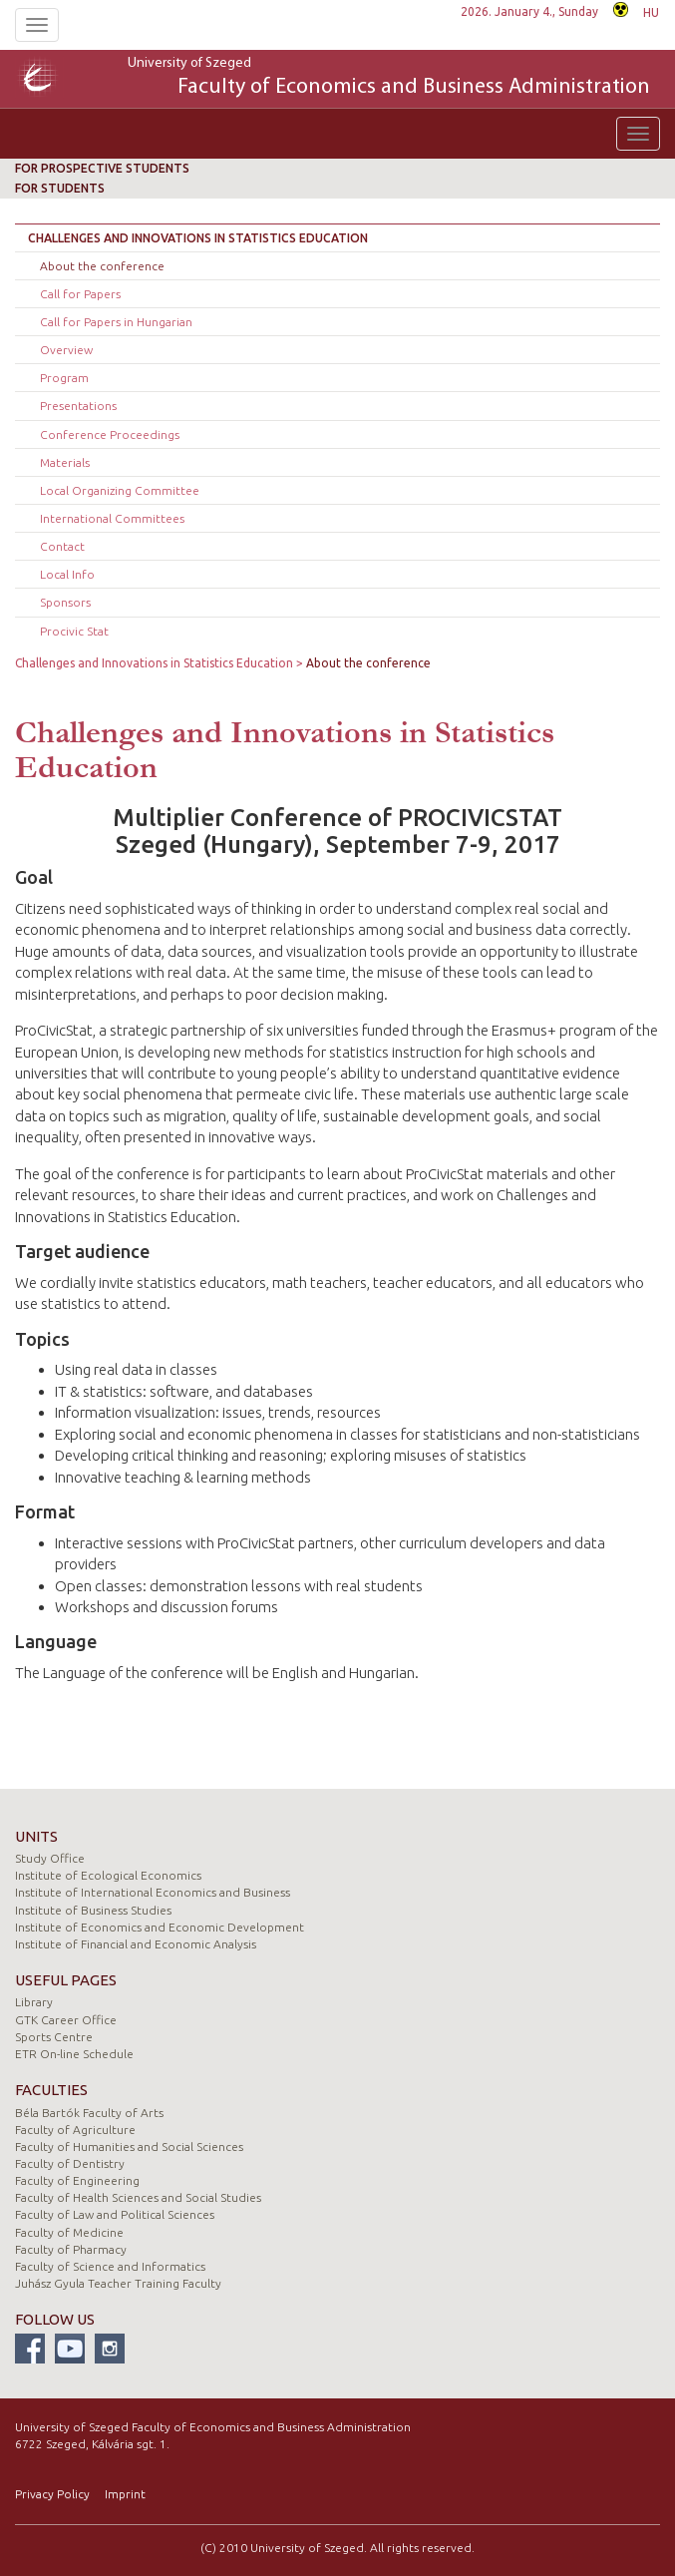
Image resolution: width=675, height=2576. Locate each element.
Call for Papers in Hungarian (116, 321)
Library (34, 2001)
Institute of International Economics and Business (152, 1892)
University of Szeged (389, 78)
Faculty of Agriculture (75, 2129)
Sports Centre (54, 2036)
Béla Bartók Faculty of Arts (89, 2112)
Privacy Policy (52, 2493)
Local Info (67, 574)
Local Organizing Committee (119, 490)
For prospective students (102, 168)
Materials (65, 462)
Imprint (125, 2493)
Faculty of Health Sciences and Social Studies (138, 2197)
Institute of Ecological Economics (108, 1875)
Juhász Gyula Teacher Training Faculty (118, 2283)
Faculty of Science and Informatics (110, 2266)
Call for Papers (80, 293)
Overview (66, 349)
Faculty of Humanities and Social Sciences (129, 2146)
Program (64, 377)
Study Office (50, 1858)
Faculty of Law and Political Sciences (114, 2214)
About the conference (102, 265)
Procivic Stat (74, 631)
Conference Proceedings (109, 434)
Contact (62, 546)
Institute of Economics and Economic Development (159, 1927)
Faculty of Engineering (77, 2180)
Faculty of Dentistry (70, 2163)
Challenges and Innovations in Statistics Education (198, 237)
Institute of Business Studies (93, 1910)
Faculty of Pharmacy (71, 2249)
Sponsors (65, 602)
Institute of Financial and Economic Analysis (135, 1943)
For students (60, 188)
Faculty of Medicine (69, 2232)
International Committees (112, 518)
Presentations (78, 405)
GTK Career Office (66, 2019)
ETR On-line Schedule (74, 2053)
